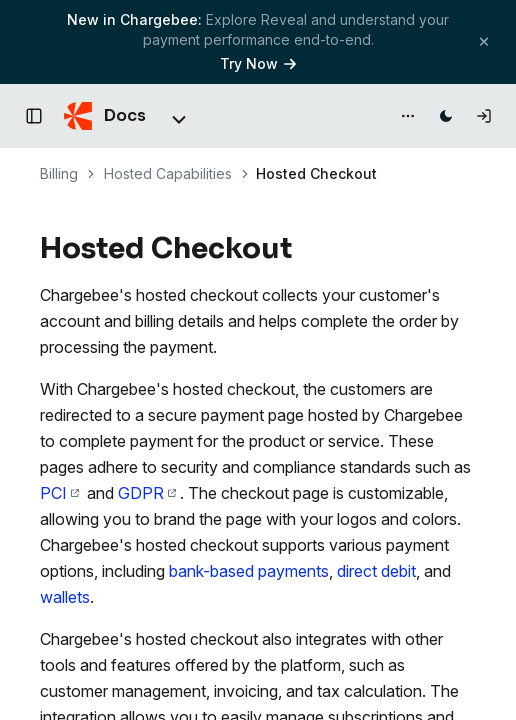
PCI (59, 493)
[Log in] (484, 116)
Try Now (258, 63)
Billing (59, 173)
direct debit (376, 571)
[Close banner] (484, 41)
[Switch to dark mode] (446, 116)
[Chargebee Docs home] (105, 116)
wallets (65, 597)
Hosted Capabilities (168, 173)
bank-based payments (249, 571)
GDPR (147, 493)
